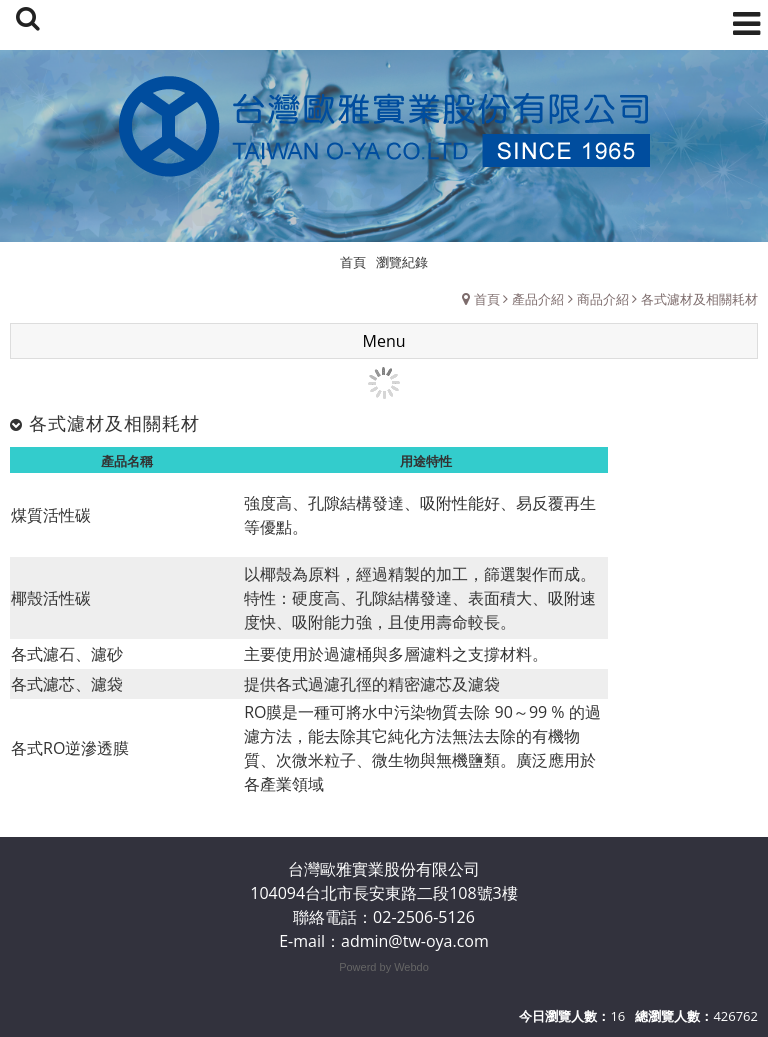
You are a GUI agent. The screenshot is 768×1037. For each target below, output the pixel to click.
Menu (384, 341)
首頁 (487, 299)
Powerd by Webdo (384, 967)
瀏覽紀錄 (402, 262)
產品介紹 (538, 299)
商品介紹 (603, 299)
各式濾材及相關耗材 (699, 299)
